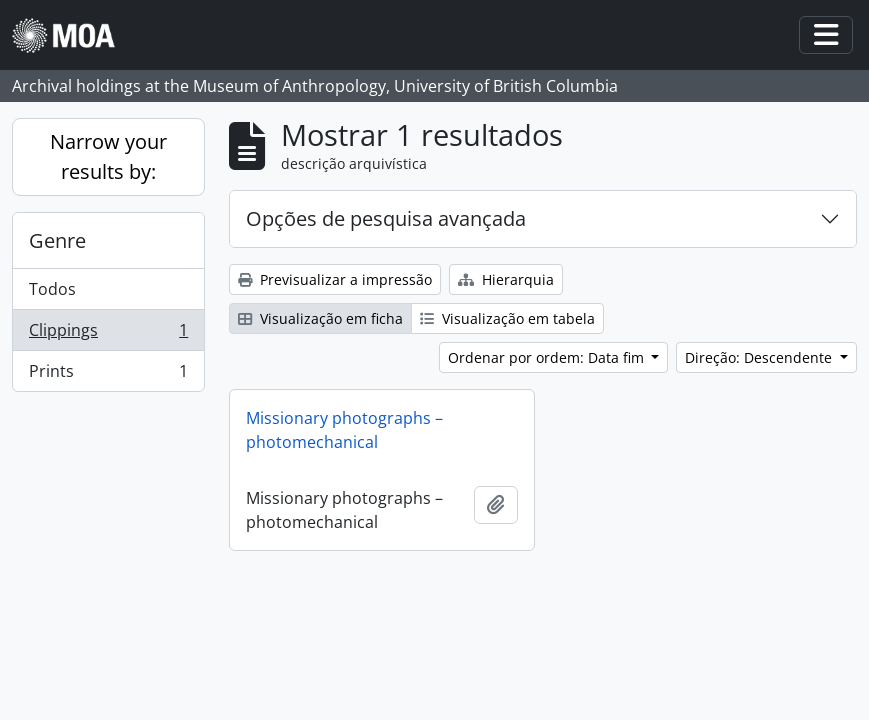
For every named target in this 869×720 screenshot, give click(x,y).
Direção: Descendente (760, 357)
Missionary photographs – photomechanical (344, 430)
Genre (57, 240)
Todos (52, 289)
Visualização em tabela (507, 318)
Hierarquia (506, 279)
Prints (108, 375)
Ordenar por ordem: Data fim (548, 357)
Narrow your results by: (108, 156)
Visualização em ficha (320, 318)
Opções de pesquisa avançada (386, 218)
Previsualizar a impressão (335, 279)
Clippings (108, 334)
